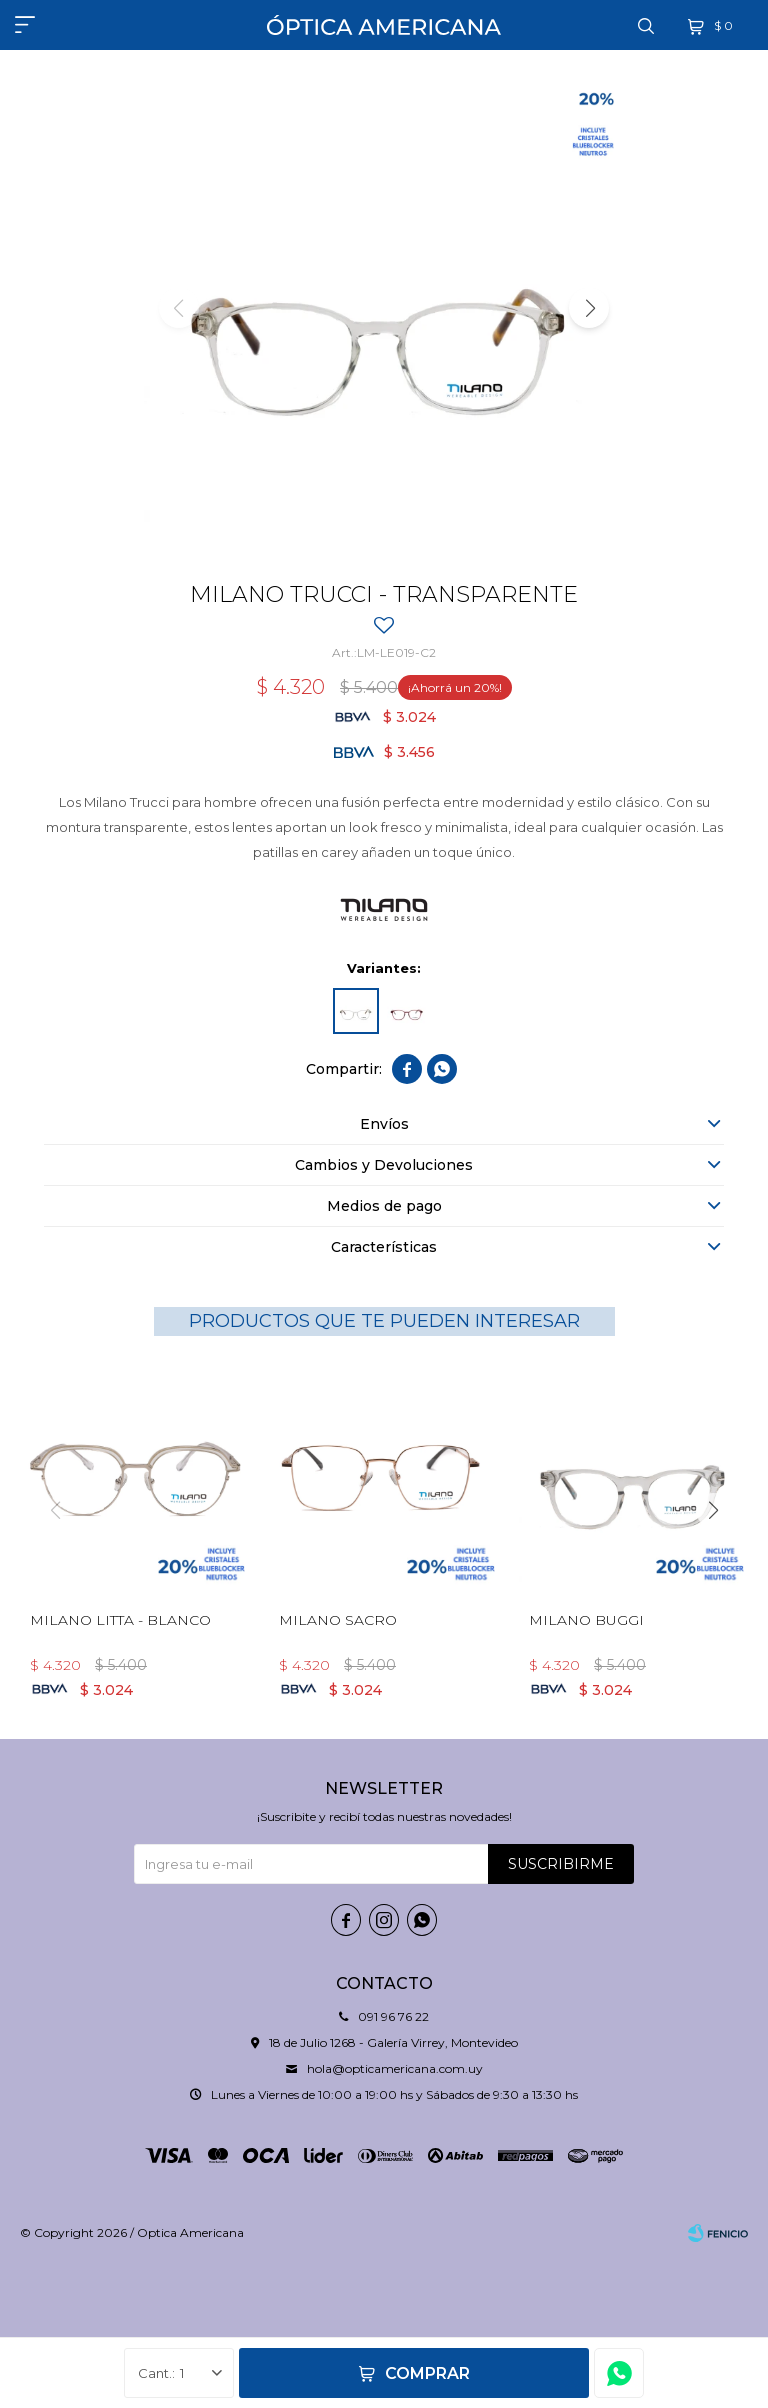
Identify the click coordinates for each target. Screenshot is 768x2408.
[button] (589, 308)
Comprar (427, 2373)
